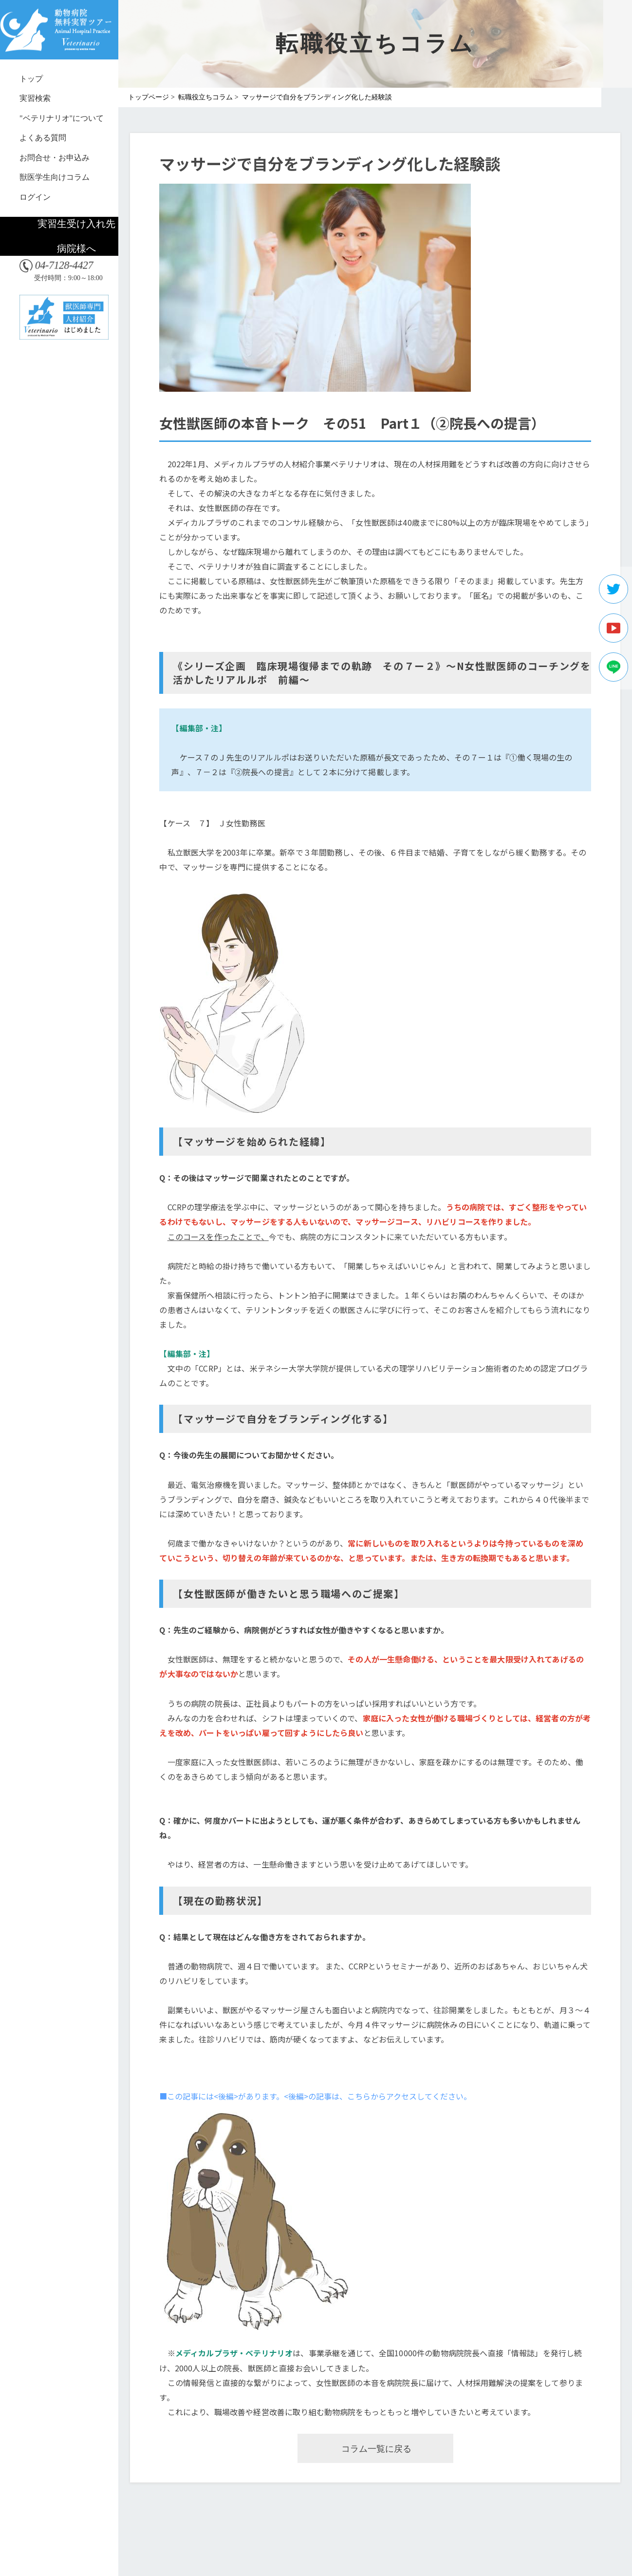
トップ (31, 79)
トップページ (148, 97)
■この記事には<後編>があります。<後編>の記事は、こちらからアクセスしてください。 (315, 2096)
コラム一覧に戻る (376, 2449)
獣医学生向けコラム (54, 177)
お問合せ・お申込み (54, 157)
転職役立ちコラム (205, 97)
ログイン (35, 197)
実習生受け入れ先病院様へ (76, 236)
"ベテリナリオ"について (61, 118)
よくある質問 (42, 138)
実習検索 (35, 98)
